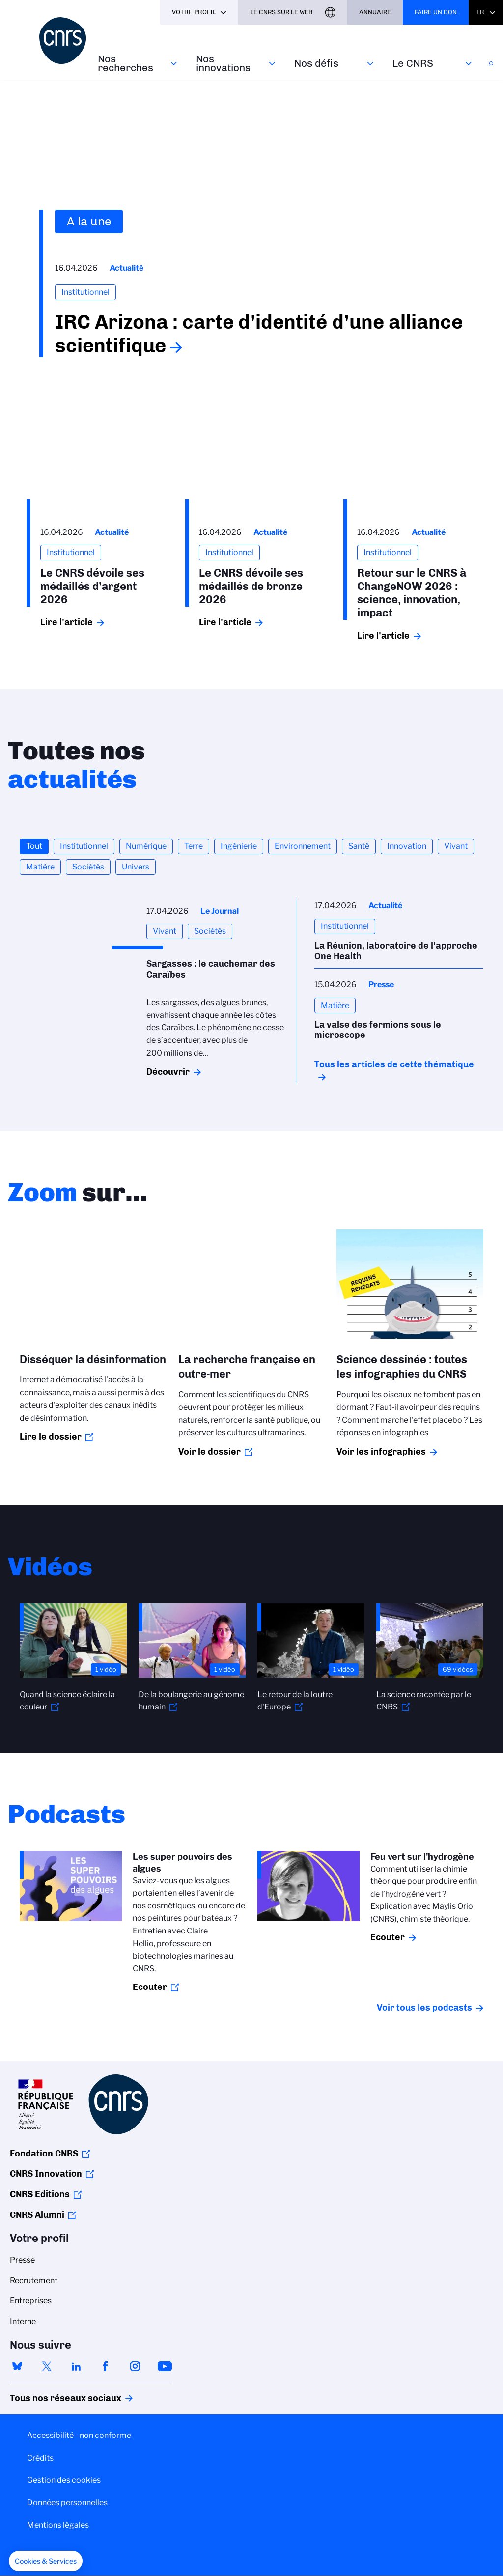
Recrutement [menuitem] (33, 2280)
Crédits (40, 2458)
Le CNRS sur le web (281, 12)
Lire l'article (66, 622)
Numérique (146, 846)
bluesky (17, 2366)
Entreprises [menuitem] (31, 2300)
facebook (105, 2366)
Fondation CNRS (44, 2153)
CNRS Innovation (46, 2173)
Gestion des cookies (64, 2480)
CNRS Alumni (37, 2215)
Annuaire (375, 12)
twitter (46, 2366)
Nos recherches (125, 63)
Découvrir (168, 1071)
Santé (358, 846)
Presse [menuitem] (22, 2260)
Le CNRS (412, 63)
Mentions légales (58, 2525)
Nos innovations (223, 63)
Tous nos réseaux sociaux (48, 2398)
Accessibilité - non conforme (79, 2435)
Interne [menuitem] (23, 2321)
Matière (40, 866)
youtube (164, 2366)
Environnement (303, 846)
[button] (46, 2561)
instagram (135, 2366)
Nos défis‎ (316, 63)
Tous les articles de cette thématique (394, 1064)
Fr (480, 12)
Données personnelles (67, 2502)
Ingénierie (239, 846)
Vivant (456, 846)
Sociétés (88, 866)
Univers (135, 866)
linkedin (76, 2366)
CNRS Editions (40, 2194)
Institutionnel (84, 846)
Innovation (406, 846)
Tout (34, 846)
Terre (193, 846)
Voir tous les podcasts (424, 2007)
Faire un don (436, 12)
